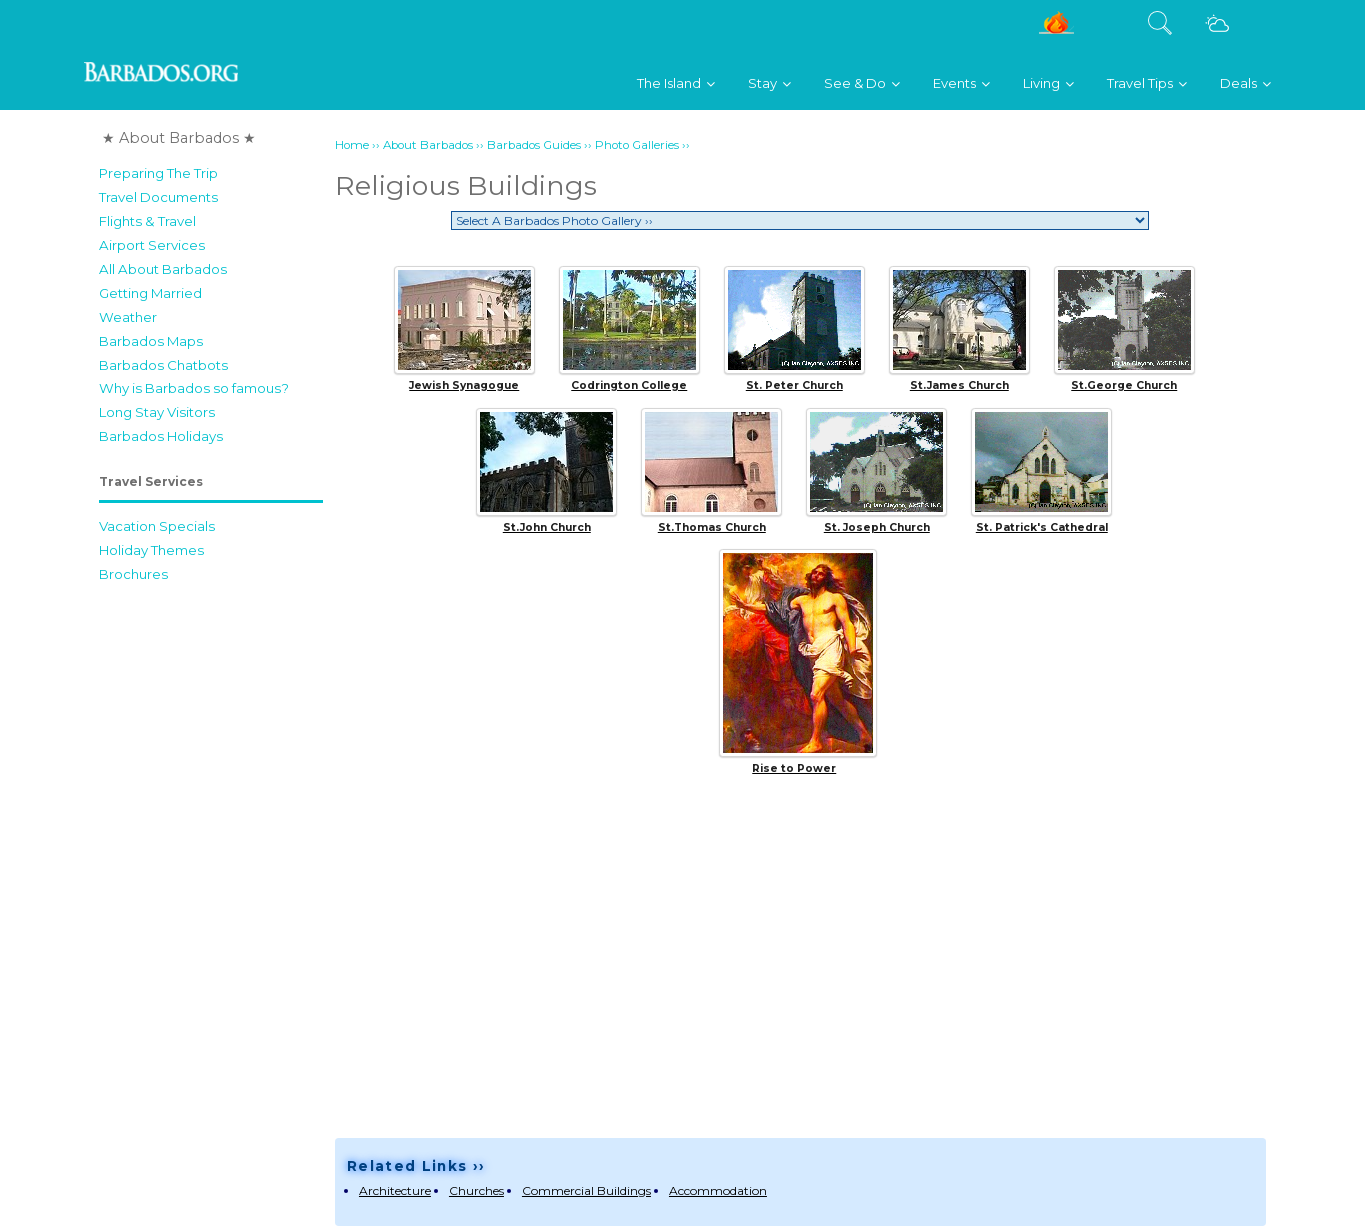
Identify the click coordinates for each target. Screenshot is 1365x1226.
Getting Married (150, 293)
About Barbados (428, 145)
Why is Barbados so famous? (194, 388)
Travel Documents (158, 197)
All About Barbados (163, 269)
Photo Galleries (637, 145)
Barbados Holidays (161, 436)
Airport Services (152, 245)
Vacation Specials (157, 526)
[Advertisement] (210, 893)
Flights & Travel (147, 221)
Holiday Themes (151, 550)
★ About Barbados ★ (179, 138)
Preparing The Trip (158, 173)
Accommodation (718, 1190)
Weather (128, 317)
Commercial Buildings (586, 1190)
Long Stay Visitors (157, 412)
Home (352, 145)
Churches (476, 1190)
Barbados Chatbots (163, 365)
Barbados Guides (534, 145)
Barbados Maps (151, 341)
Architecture (395, 1190)
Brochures (133, 574)
